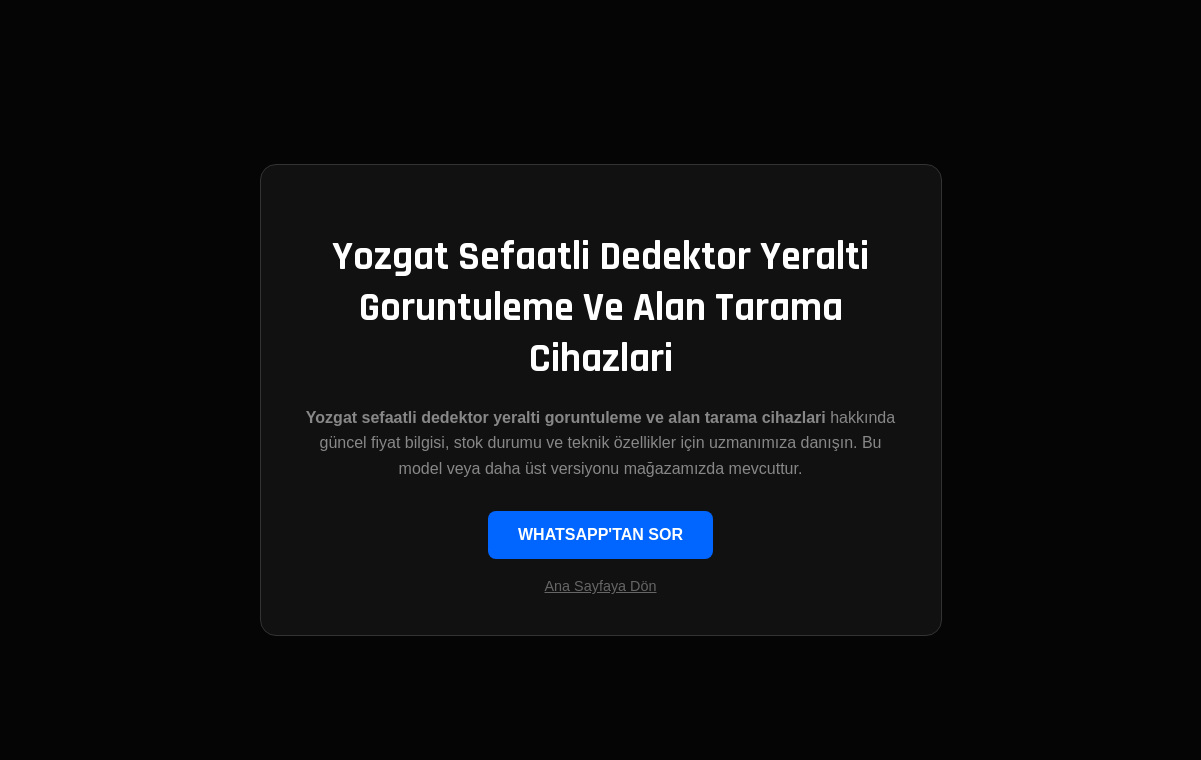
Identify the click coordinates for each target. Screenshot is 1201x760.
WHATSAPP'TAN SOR (600, 534)
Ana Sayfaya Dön (601, 586)
